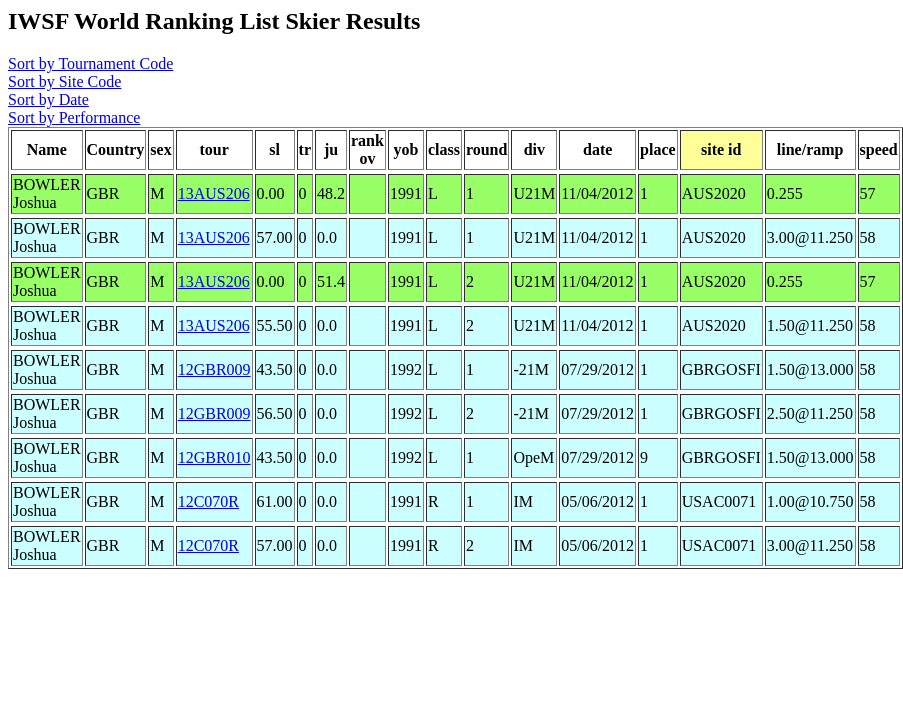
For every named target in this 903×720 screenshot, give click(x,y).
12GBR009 (214, 369)
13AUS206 (214, 193)
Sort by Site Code (64, 81)
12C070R (208, 501)
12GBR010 (214, 457)
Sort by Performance (74, 117)
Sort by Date (48, 99)
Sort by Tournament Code (90, 63)
